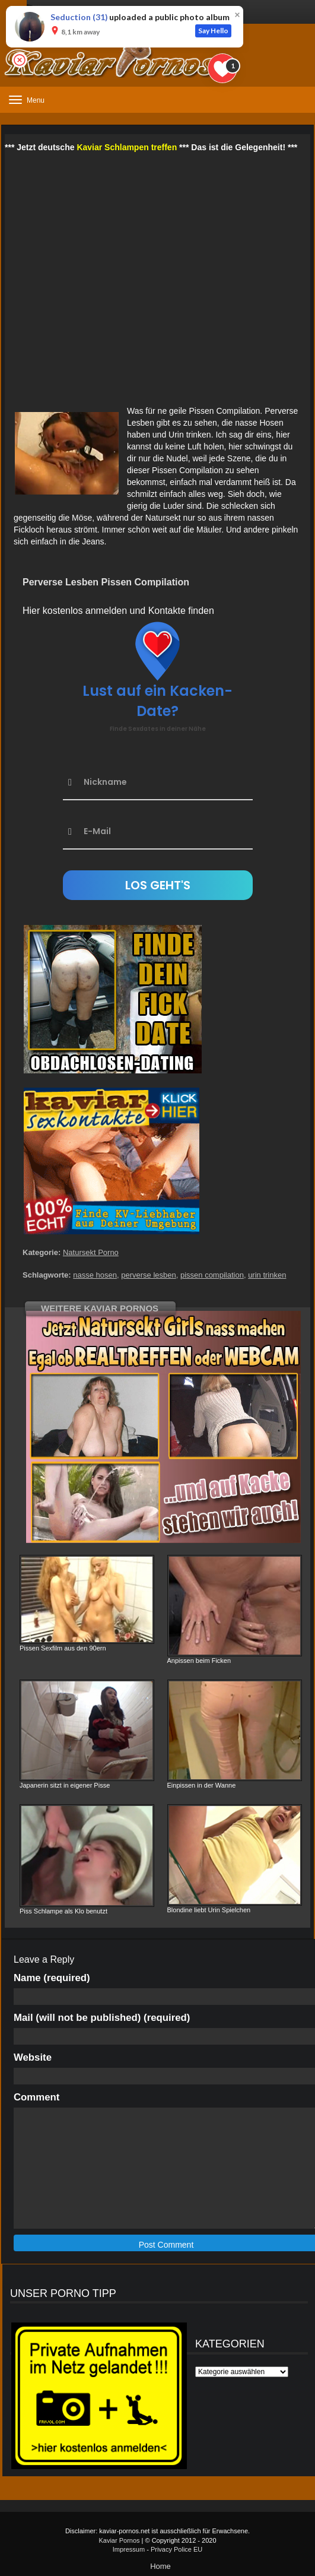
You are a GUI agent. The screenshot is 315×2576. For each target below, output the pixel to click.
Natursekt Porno (91, 1252)
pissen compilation (212, 1274)
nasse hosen (95, 1274)
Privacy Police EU (176, 2549)
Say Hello (213, 30)
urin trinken (267, 1274)
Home (160, 2566)
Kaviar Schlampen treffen (127, 147)
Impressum (129, 2549)
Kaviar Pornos (118, 2540)
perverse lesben (148, 1274)
